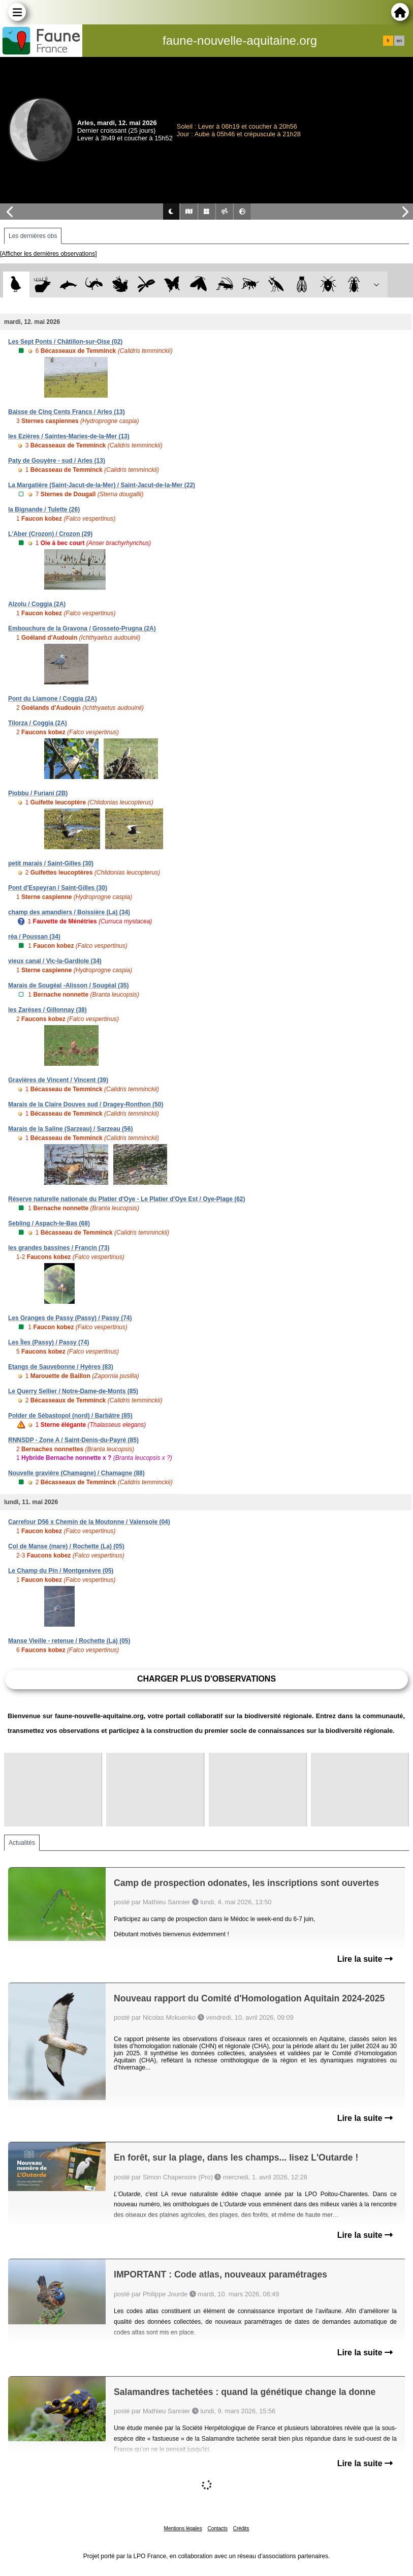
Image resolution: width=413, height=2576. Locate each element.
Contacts (217, 2528)
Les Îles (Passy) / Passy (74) (48, 1342)
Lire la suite (365, 1959)
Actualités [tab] (22, 1842)
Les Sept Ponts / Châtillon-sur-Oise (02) (65, 341)
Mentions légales (183, 2528)
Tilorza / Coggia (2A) (37, 723)
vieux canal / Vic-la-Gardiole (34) (55, 961)
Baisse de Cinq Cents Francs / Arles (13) (66, 411)
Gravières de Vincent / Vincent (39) (58, 1080)
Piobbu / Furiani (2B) (38, 793)
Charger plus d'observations (206, 1678)
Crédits (241, 2528)
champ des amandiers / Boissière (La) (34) (69, 912)
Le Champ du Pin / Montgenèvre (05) (60, 1570)
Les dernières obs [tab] (33, 235)
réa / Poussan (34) (34, 936)
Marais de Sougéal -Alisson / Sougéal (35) (68, 985)
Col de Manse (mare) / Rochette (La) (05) (66, 1546)
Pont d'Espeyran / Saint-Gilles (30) (57, 887)
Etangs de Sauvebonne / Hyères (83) (60, 1366)
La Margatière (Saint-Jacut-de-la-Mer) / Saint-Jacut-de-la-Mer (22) (101, 485)
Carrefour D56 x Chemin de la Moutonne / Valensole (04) (89, 1521)
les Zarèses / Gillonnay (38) (47, 1009)
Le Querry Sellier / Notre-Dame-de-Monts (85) (73, 1391)
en (399, 40)
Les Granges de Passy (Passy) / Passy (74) (70, 1318)
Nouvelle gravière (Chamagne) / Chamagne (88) (76, 1473)
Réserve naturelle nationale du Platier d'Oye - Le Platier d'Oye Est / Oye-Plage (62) (126, 1199)
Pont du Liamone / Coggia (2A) (52, 698)
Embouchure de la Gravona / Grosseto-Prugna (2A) (82, 628)
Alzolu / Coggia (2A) (37, 604)
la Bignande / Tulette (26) (44, 509)
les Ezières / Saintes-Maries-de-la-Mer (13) (69, 436)
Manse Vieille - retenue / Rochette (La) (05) (69, 1640)
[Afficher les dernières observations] (48, 253)
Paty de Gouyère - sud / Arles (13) (56, 460)
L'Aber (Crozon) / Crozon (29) (50, 533)
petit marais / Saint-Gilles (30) (50, 863)
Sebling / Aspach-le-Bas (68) (49, 1223)
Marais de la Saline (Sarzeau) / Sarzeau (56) (70, 1128)
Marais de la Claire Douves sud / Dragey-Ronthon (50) (85, 1104)
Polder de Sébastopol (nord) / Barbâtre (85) (70, 1415)
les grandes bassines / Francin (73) (58, 1247)
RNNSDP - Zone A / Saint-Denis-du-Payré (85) (73, 1440)
